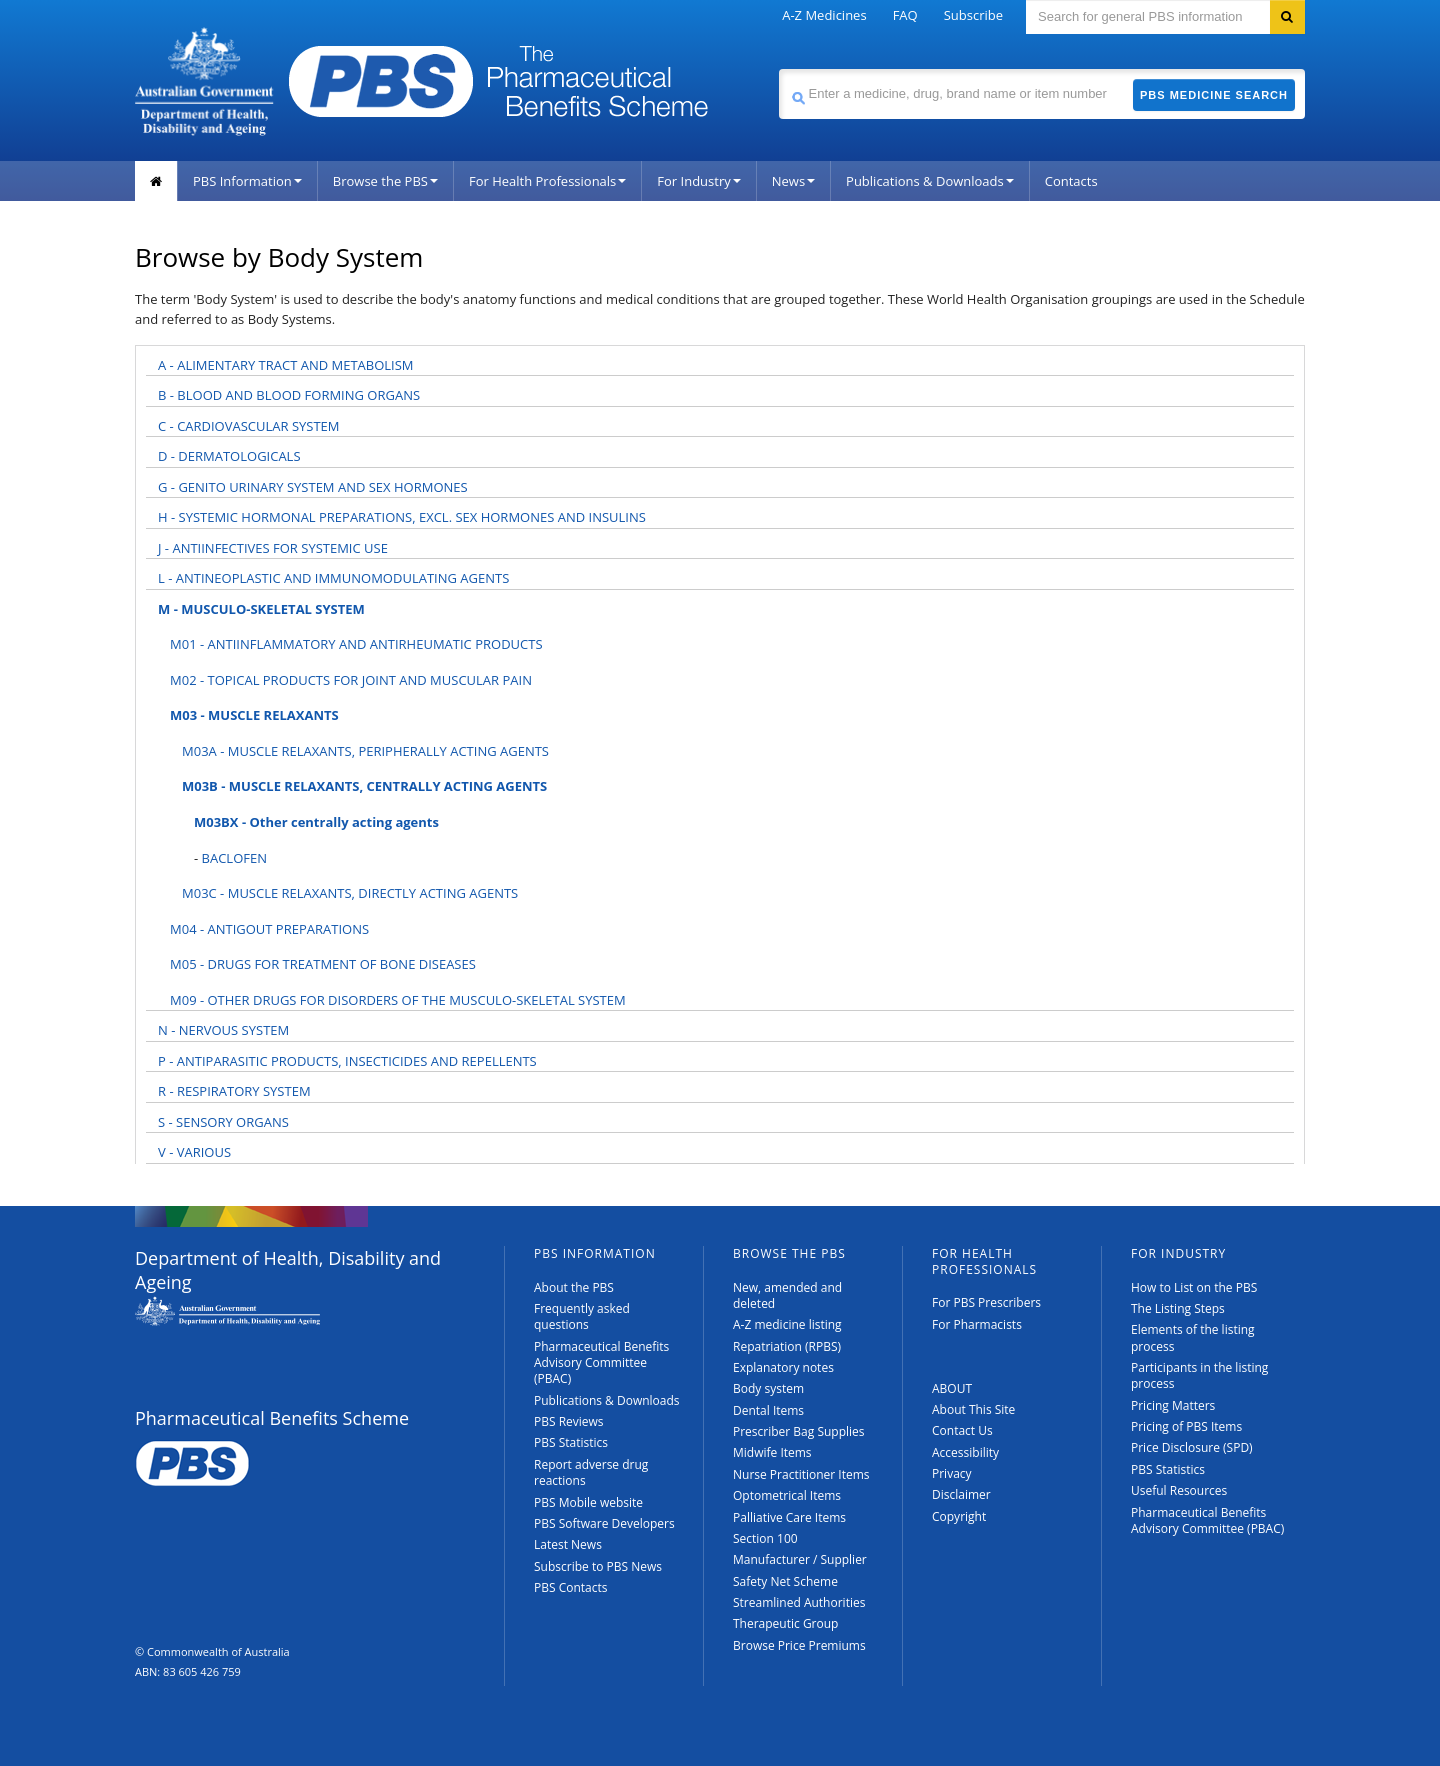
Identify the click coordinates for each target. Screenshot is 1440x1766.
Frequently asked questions (582, 1316)
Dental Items (768, 1410)
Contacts (1071, 181)
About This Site (973, 1409)
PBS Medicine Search (1214, 95)
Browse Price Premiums (799, 1645)
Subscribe (973, 15)
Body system (768, 1388)
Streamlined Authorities (799, 1602)
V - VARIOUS (194, 1152)
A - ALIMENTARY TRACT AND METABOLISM (286, 365)
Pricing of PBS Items (1186, 1426)
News (793, 181)
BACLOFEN (234, 858)
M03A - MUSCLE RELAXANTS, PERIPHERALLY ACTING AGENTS (365, 751)
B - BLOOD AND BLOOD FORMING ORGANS (289, 395)
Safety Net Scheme (785, 1581)
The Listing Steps (1178, 1308)
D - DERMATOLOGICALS (229, 456)
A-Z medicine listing (787, 1324)
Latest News (568, 1544)
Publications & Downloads (930, 181)
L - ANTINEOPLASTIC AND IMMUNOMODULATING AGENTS (333, 578)
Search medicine (778, 68)
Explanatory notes (783, 1367)
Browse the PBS (385, 181)
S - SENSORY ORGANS (223, 1122)
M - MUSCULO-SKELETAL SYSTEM (261, 609)
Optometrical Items (787, 1495)
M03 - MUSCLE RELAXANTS (254, 715)
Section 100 (765, 1538)
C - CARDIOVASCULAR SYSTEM (249, 426)
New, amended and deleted (787, 1295)
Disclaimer (961, 1494)
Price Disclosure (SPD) (1192, 1447)
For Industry (698, 181)
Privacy (952, 1473)
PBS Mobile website (588, 1502)
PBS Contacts (571, 1587)
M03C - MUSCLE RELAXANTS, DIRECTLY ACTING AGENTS (350, 893)
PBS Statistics (571, 1442)
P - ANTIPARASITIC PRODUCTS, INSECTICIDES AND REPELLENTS (347, 1061)
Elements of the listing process (1193, 1337)
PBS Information (247, 181)
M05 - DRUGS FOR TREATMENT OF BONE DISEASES (323, 964)
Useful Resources (1179, 1490)
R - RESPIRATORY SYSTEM (234, 1091)
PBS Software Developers (604, 1523)
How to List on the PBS (1194, 1287)
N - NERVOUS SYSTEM (223, 1030)
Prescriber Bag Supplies (799, 1431)
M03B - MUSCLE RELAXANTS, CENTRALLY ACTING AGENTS (364, 786)
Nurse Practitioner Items (801, 1474)
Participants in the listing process (1199, 1375)
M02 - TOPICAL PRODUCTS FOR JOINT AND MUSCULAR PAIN (351, 680)
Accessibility (965, 1452)
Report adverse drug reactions (591, 1472)
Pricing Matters (1173, 1405)
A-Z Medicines (824, 15)
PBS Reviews (569, 1421)
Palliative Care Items (789, 1517)
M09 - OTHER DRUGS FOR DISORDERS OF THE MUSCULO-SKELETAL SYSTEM (398, 1000)
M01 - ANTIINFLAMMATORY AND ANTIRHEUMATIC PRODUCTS (356, 644)
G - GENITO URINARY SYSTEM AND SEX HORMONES (313, 487)
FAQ (905, 15)
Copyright (959, 1516)
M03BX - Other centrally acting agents (316, 822)
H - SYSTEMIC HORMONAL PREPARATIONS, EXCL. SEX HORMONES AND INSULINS (402, 517)
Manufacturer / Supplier (800, 1559)
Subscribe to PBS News (598, 1566)
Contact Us (962, 1430)
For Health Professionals (547, 181)
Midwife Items (772, 1452)
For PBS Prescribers (986, 1302)
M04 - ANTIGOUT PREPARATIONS (269, 929)
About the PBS (574, 1287)
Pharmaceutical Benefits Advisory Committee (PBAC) (601, 1363)
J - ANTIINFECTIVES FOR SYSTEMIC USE (273, 548)
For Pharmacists (977, 1324)
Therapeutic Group (785, 1623)
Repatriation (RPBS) (787, 1346)
